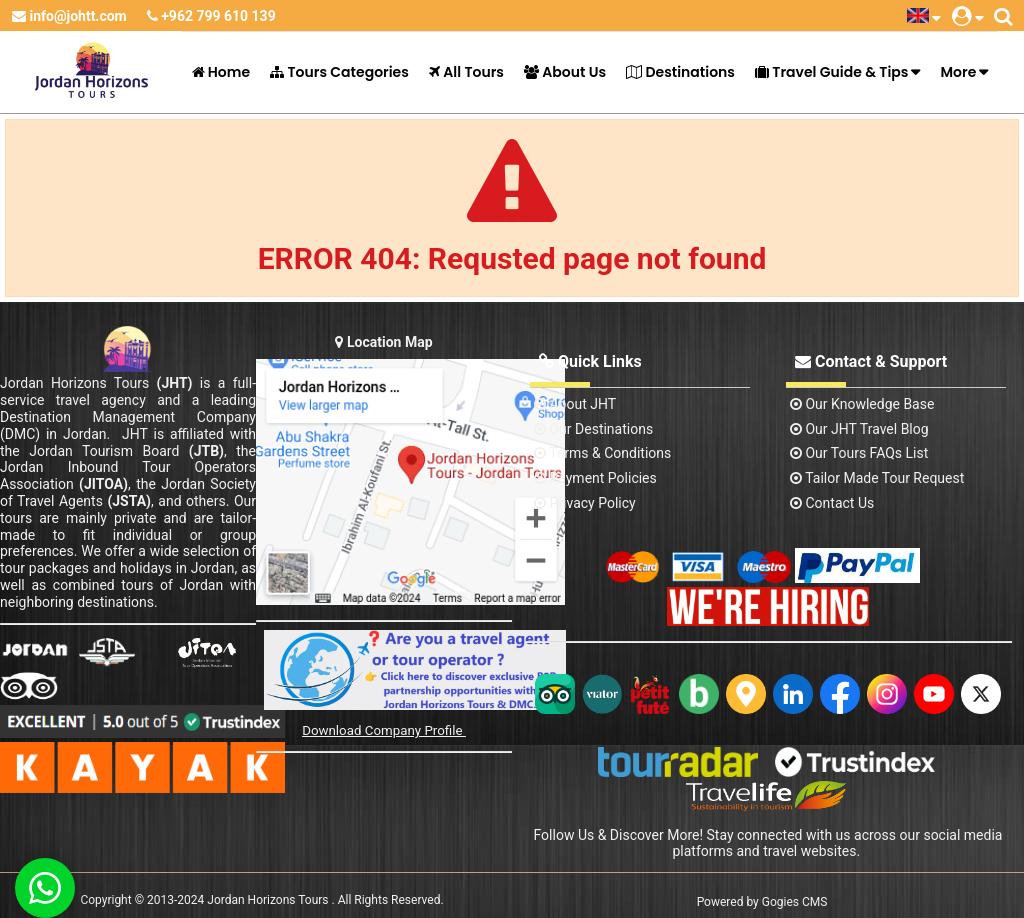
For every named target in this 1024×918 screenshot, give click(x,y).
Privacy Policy (585, 503)
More (958, 72)
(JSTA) (129, 501)
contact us (832, 503)
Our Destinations (593, 429)
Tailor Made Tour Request (877, 478)
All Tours (466, 72)
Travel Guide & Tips (831, 72)
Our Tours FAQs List (859, 453)
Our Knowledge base (862, 404)
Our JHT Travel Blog (859, 429)
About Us (565, 72)
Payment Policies (595, 478)
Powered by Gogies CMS (762, 902)
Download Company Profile (384, 730)
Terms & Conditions (602, 453)
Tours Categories (339, 72)
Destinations (680, 72)
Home (221, 72)
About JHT (575, 404)
